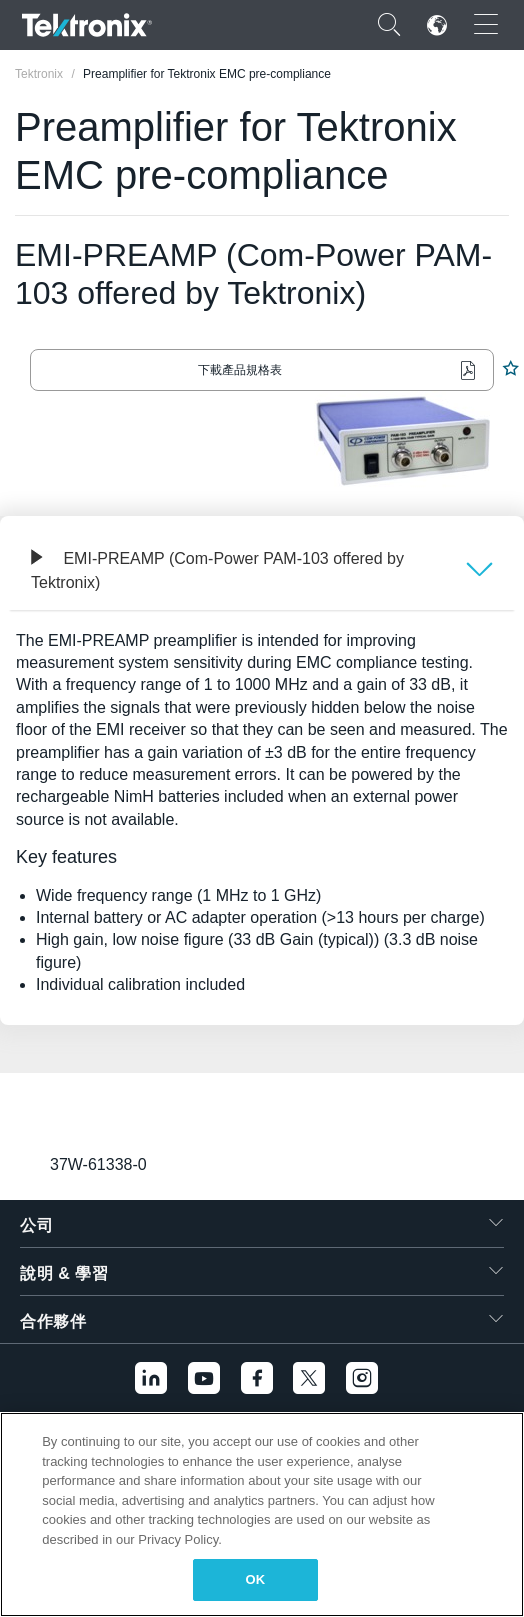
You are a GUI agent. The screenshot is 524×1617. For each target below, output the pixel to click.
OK (256, 1579)
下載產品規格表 (240, 370)
